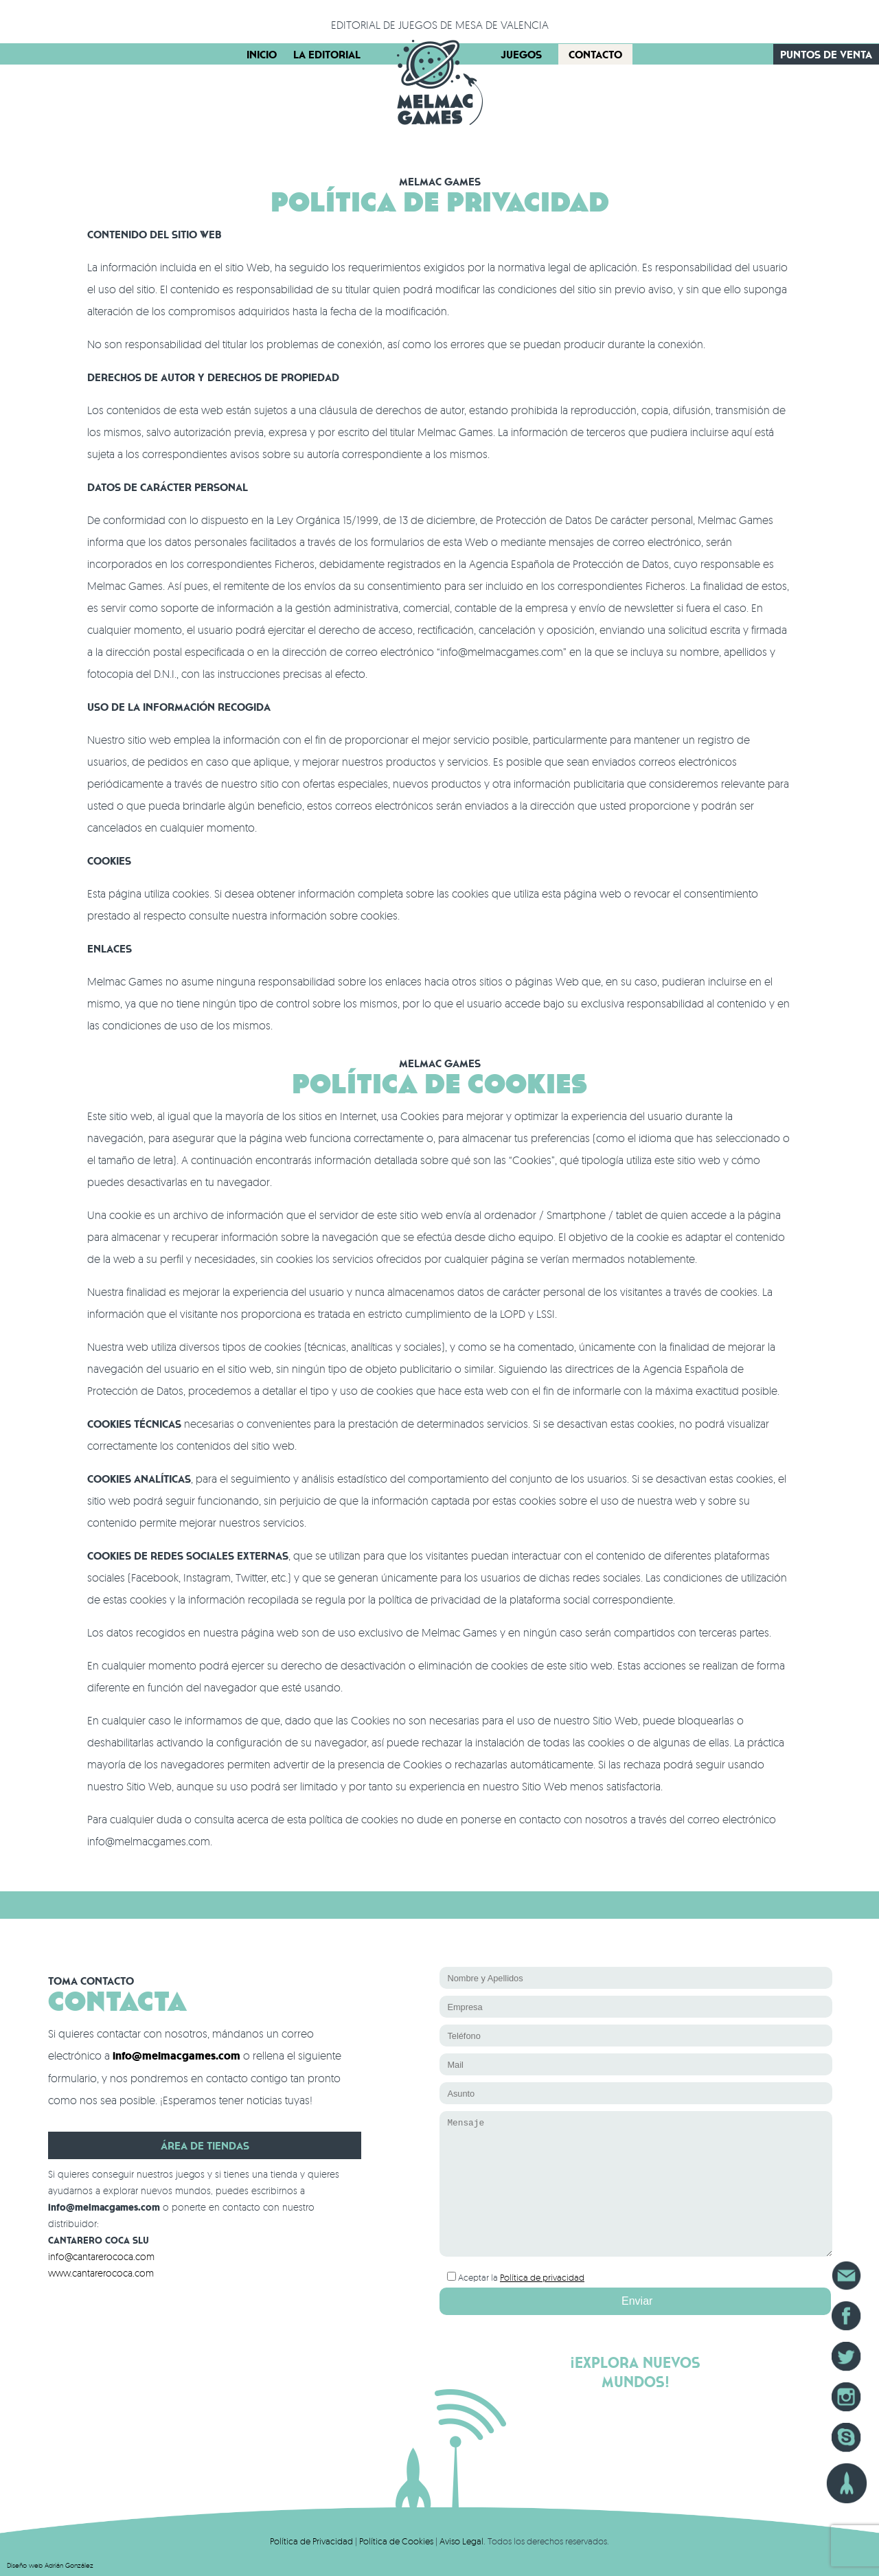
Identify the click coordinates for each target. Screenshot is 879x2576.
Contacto (595, 54)
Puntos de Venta (826, 54)
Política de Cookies (396, 2540)
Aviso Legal (461, 2540)
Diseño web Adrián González (50, 2565)
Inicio (262, 54)
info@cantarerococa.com (101, 2256)
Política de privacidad (542, 2277)
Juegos (521, 54)
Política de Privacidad (311, 2540)
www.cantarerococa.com (101, 2273)
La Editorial (327, 54)
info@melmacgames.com (176, 2056)
